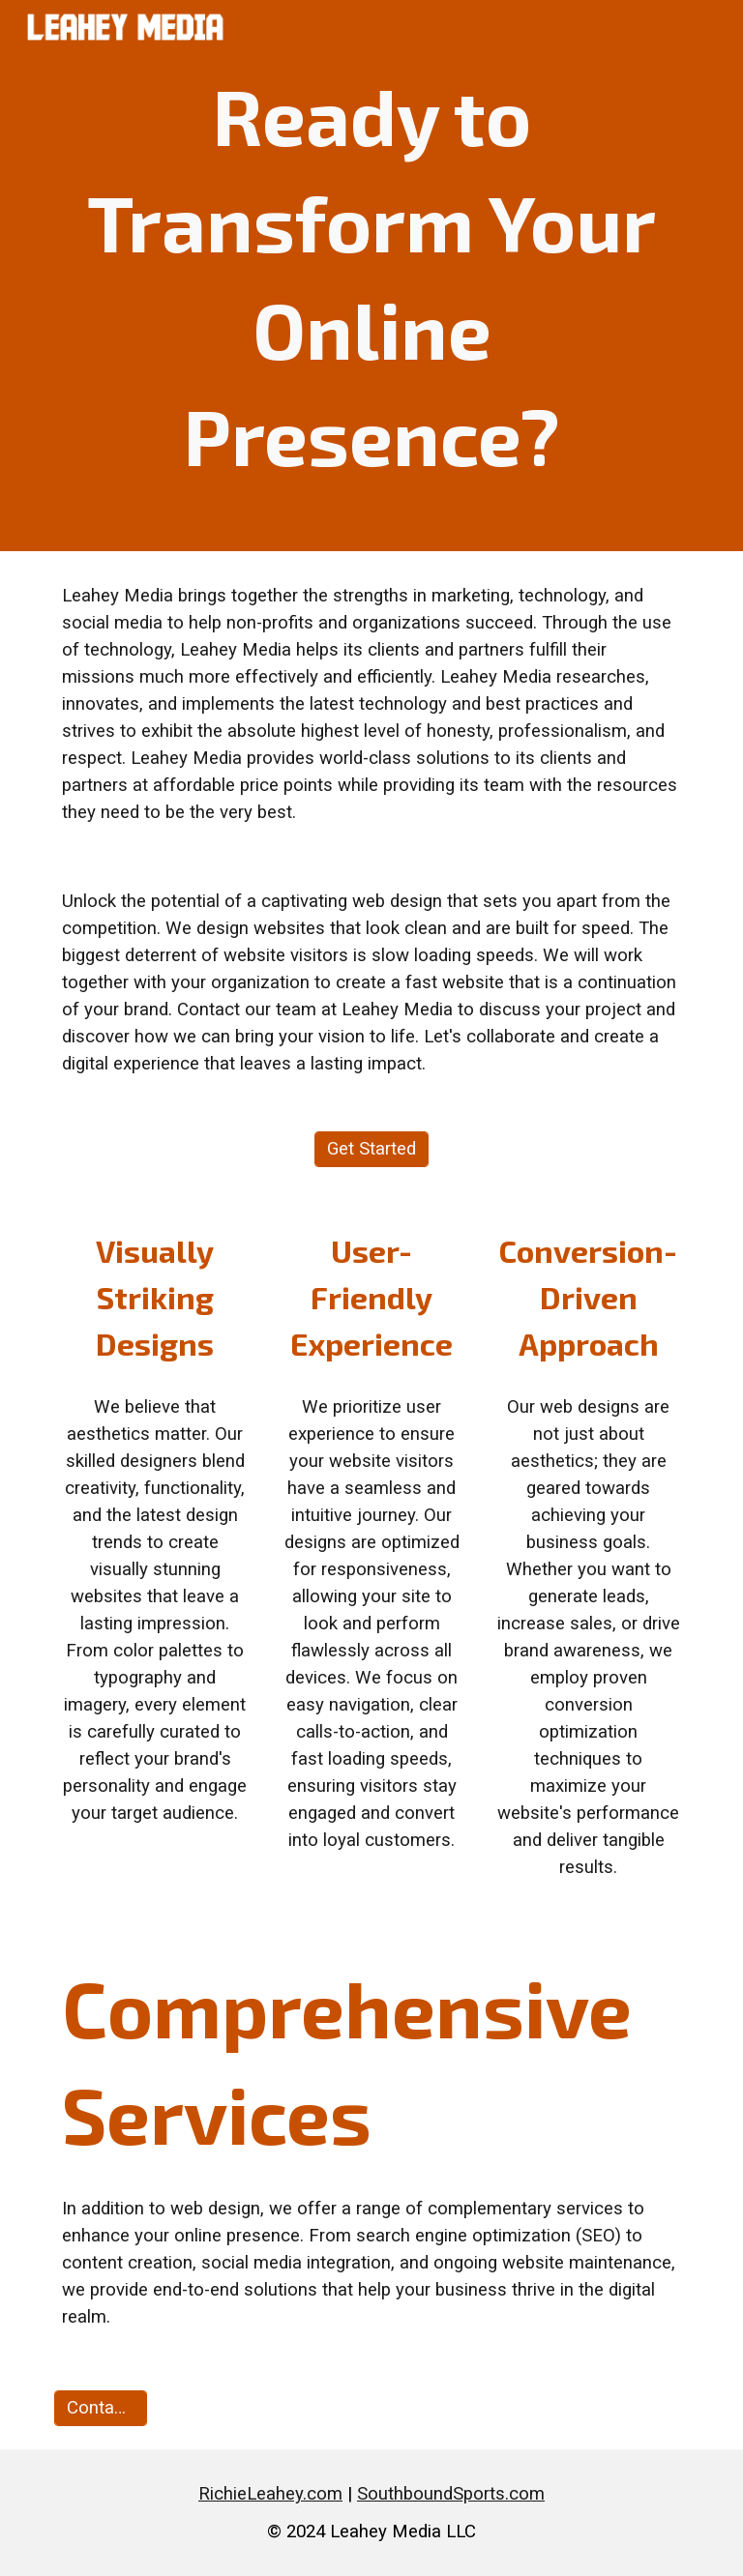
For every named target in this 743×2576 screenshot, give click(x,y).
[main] (371, 275)
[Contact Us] (100, 2408)
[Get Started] (371, 1149)
